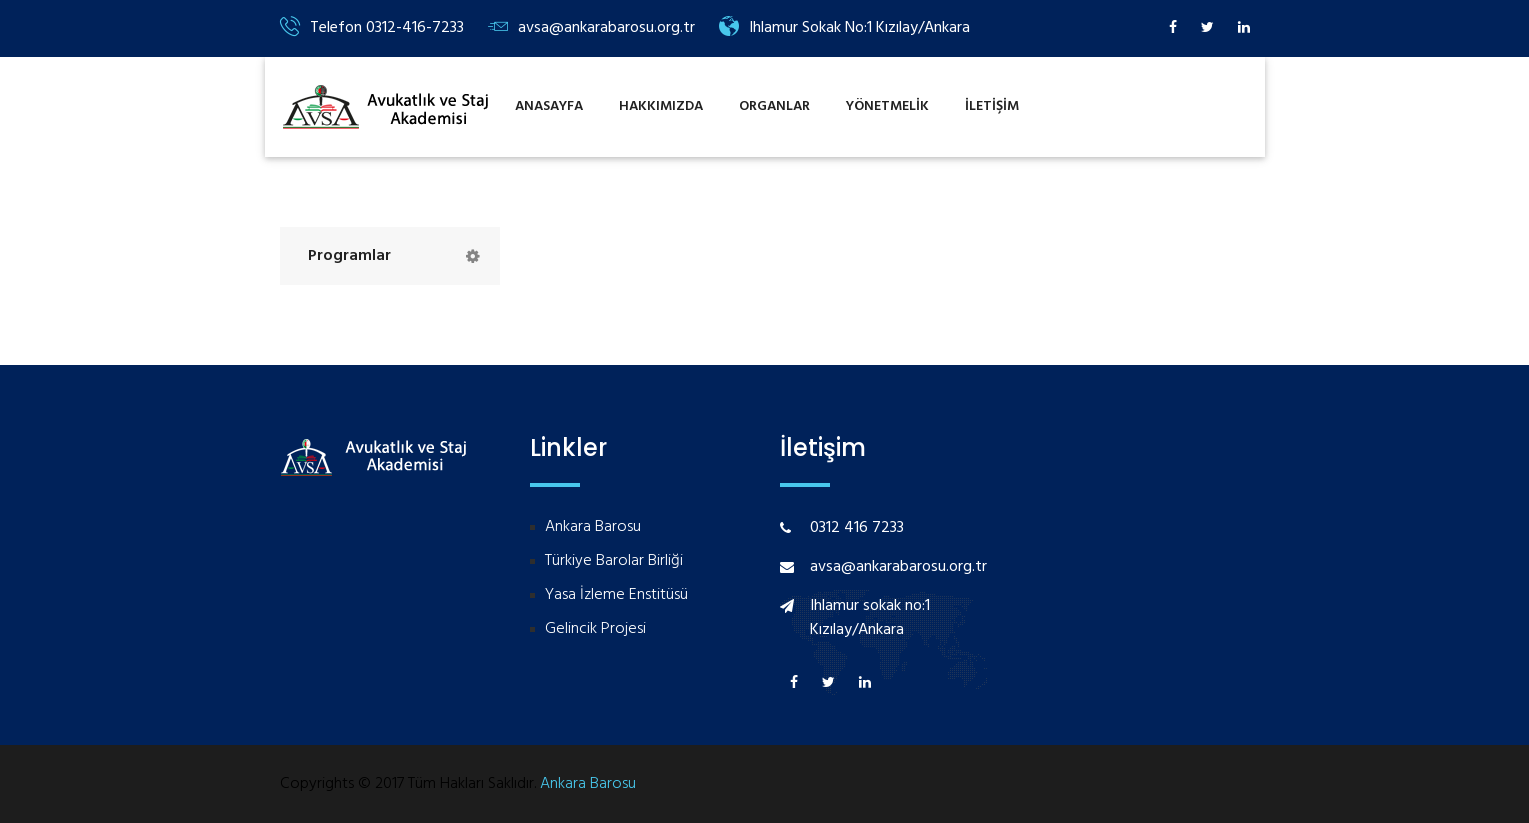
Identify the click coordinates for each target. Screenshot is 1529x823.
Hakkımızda (661, 106)
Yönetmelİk (887, 106)
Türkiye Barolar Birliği (614, 561)
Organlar (774, 106)
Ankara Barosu (593, 527)
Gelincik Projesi (595, 629)
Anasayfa (549, 106)
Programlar (349, 256)
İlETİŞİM (992, 106)
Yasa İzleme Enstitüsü (616, 595)
